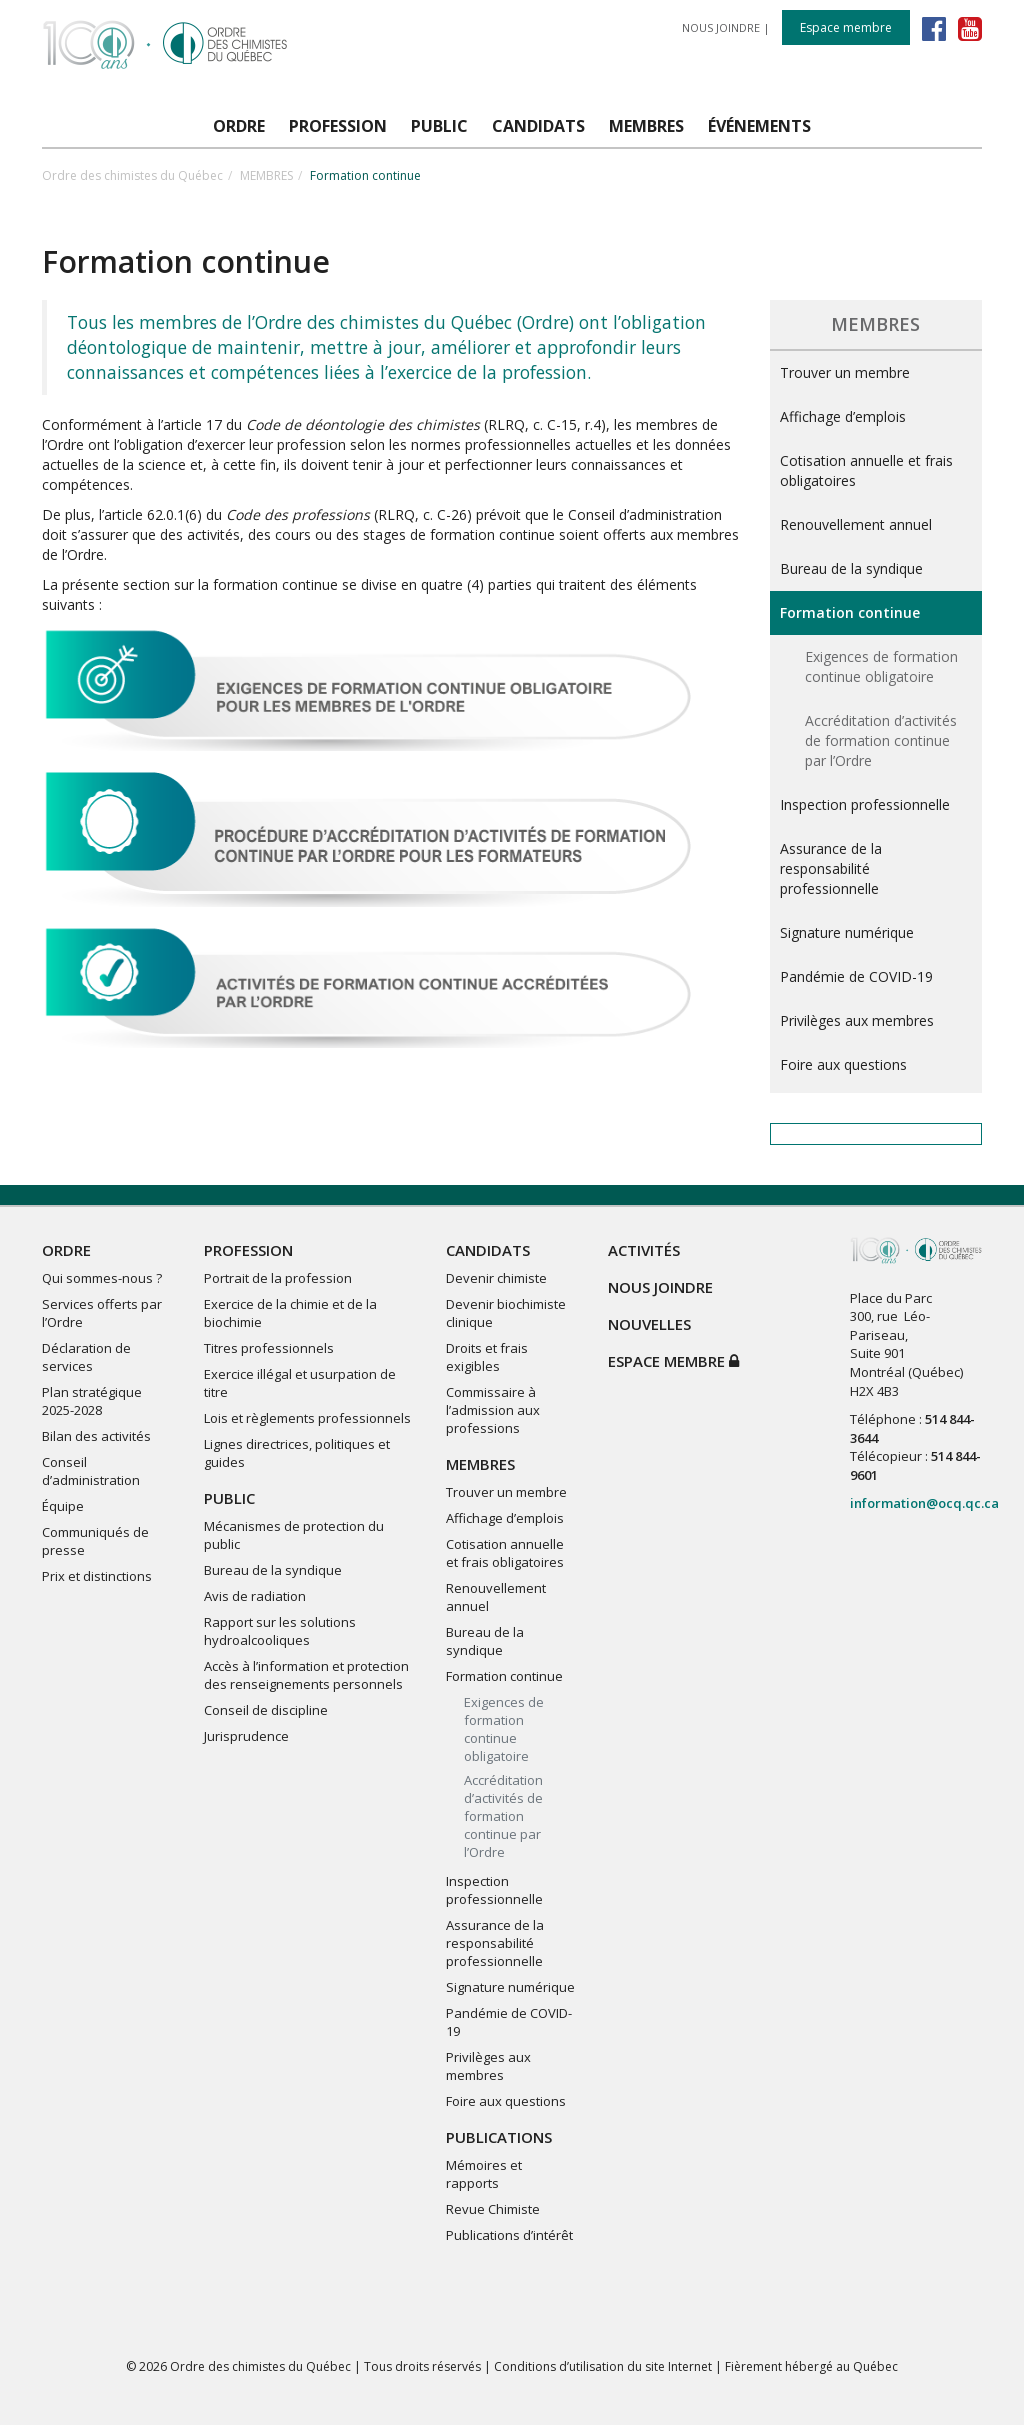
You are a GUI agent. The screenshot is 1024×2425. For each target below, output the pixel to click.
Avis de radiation (255, 1596)
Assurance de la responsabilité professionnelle (831, 868)
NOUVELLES (649, 1324)
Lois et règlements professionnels (307, 1418)
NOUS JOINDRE (721, 27)
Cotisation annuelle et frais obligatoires (866, 470)
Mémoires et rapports (484, 2174)
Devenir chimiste (496, 1278)
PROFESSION (248, 1250)
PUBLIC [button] (439, 126)
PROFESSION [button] (338, 126)
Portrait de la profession (278, 1278)
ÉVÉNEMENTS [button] (759, 126)
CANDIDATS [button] (538, 126)
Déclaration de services (86, 1357)
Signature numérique (847, 932)
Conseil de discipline (266, 1710)
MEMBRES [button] (646, 126)
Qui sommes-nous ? (102, 1278)
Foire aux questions (843, 1064)
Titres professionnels (269, 1348)
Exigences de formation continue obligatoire (881, 666)
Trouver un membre (845, 372)
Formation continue (850, 612)
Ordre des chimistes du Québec (132, 175)
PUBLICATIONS (499, 2137)
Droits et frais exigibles (487, 1357)
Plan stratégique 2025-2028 (92, 1401)
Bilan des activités (96, 1436)
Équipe (63, 1506)
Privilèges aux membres (857, 1020)
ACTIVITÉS (644, 1250)
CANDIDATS (488, 1250)
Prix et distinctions (97, 1576)
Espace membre (846, 27)
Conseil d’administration (91, 1471)
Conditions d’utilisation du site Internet (603, 2366)
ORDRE (66, 1250)
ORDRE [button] (239, 126)
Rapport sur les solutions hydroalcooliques (280, 1631)
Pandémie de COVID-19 (856, 976)
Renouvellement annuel (856, 524)
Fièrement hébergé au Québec (811, 2366)
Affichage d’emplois (843, 416)
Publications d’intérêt (509, 2235)
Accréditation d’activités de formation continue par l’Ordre (881, 740)
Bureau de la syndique (851, 568)
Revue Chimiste (493, 2209)
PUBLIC (229, 1498)
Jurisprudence (246, 1736)
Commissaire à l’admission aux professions (493, 1410)
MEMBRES (266, 175)
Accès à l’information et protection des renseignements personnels (306, 1675)
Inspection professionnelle (865, 804)
